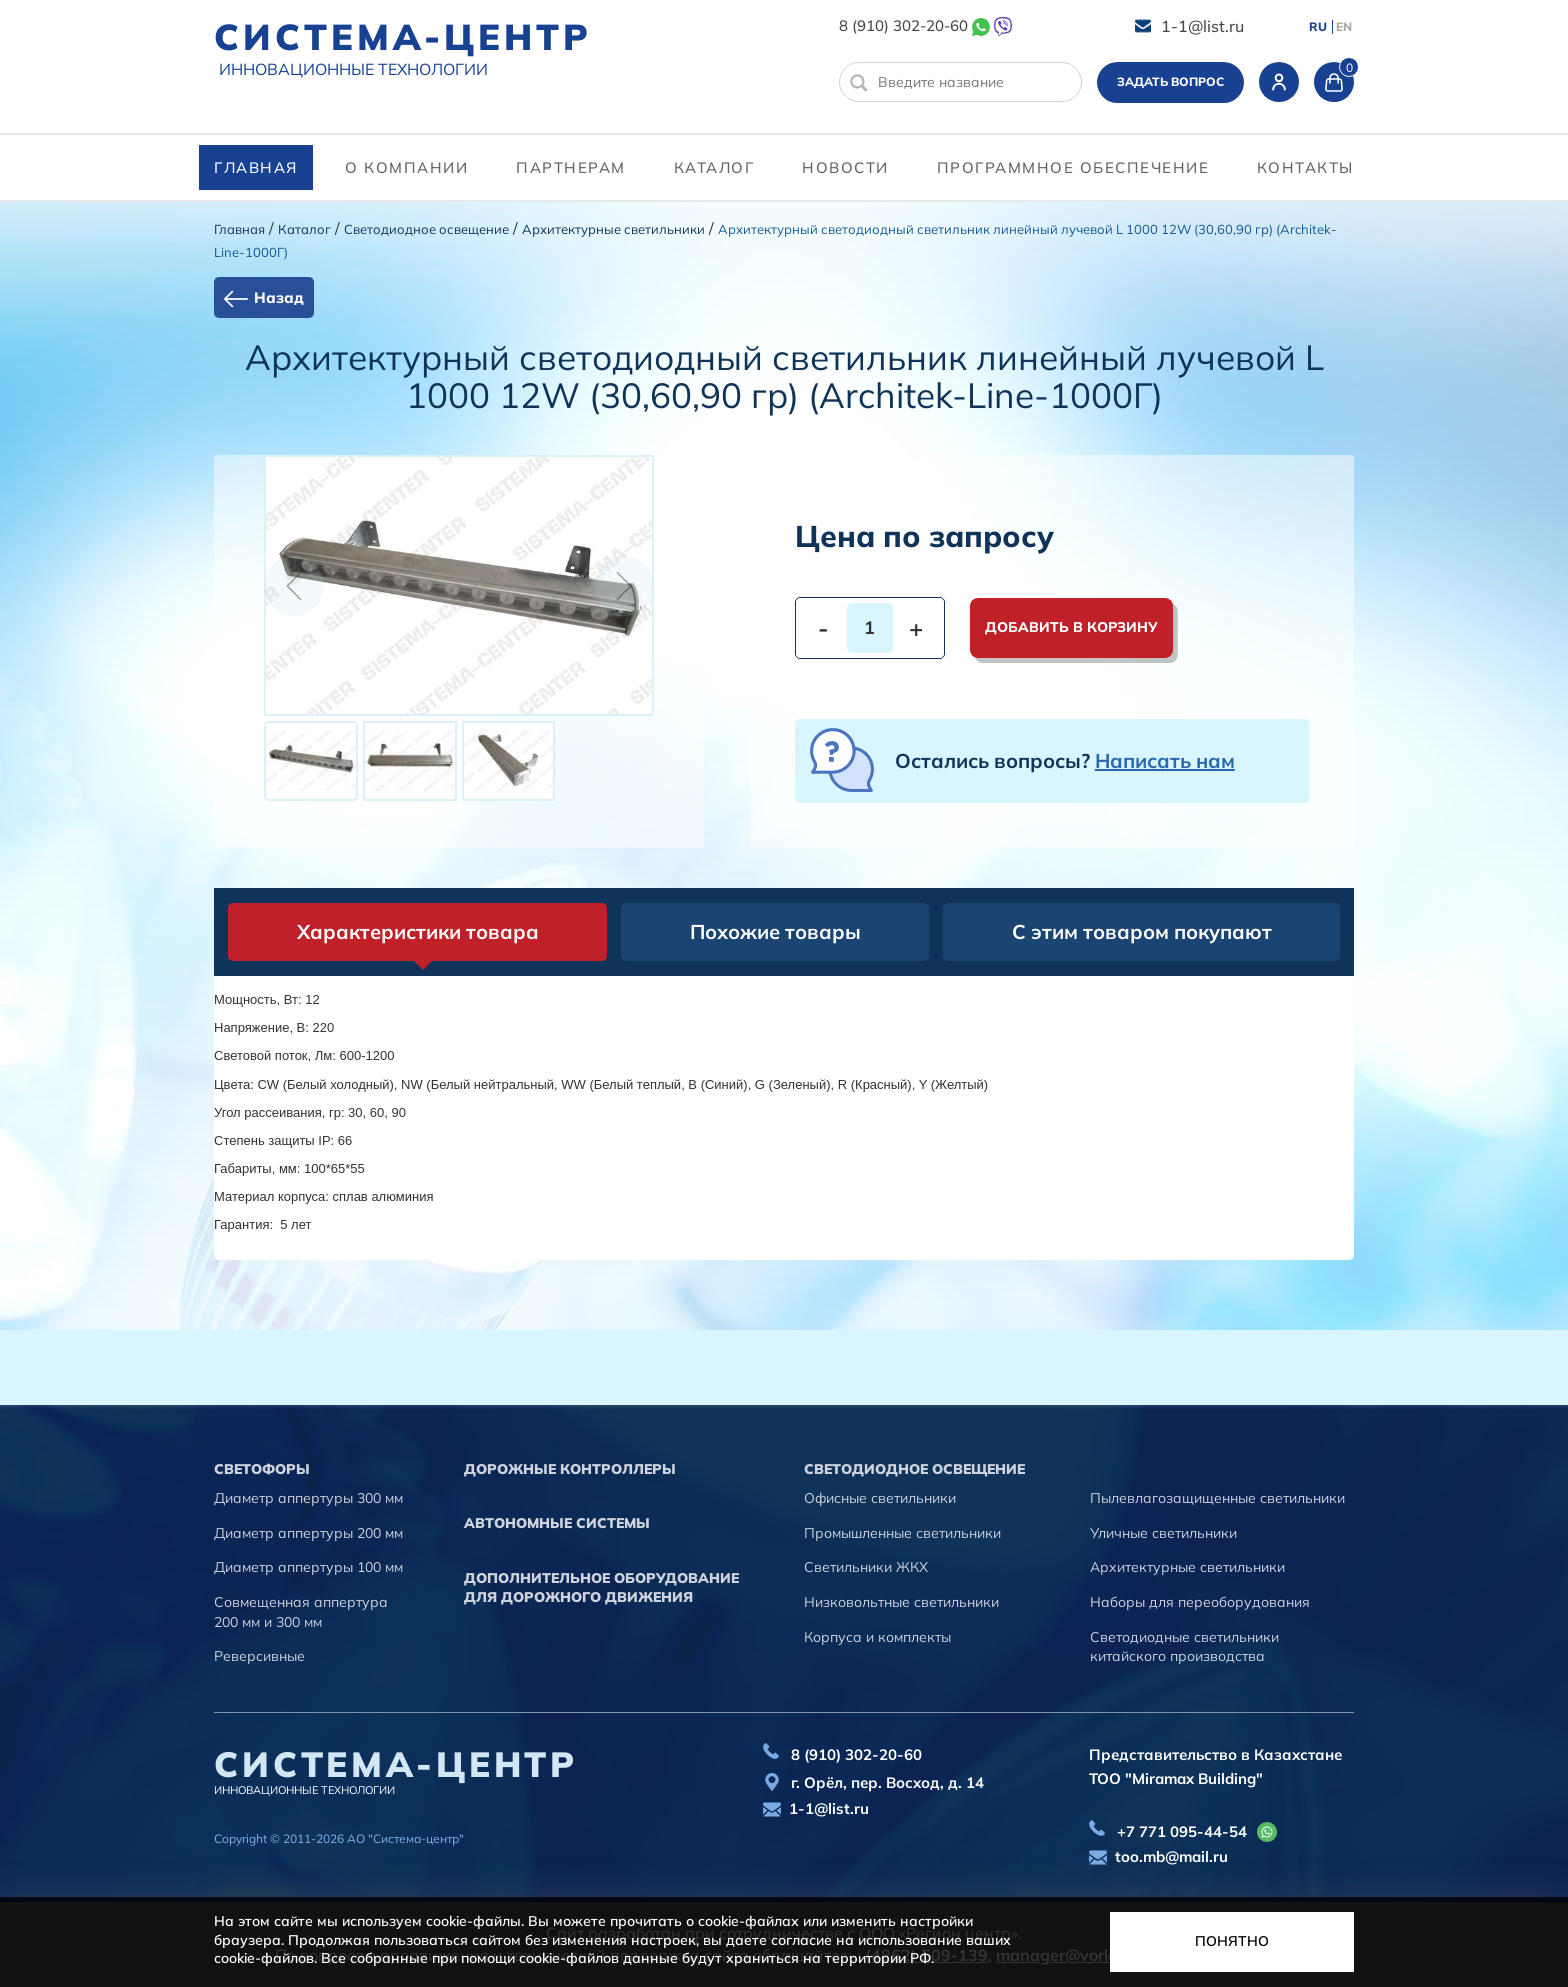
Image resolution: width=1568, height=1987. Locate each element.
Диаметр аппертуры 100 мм (308, 1567)
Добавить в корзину (1071, 627)
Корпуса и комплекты (877, 1637)
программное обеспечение (1073, 167)
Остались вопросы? (1065, 760)
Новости (845, 167)
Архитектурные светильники (613, 229)
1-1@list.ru (1202, 26)
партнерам (571, 167)
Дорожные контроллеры (570, 1469)
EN (1344, 27)
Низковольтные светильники (901, 1602)
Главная (256, 167)
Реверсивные (259, 1656)
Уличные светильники (1163, 1533)
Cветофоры (262, 1469)
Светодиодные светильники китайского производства (1184, 1647)
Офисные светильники (880, 1498)
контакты (1305, 167)
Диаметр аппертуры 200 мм (308, 1533)
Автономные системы (557, 1523)
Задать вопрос (1170, 81)
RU (1318, 27)
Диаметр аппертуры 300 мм (308, 1498)
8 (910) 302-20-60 (903, 25)
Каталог (714, 167)
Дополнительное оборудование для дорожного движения (601, 1588)
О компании (406, 167)
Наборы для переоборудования (1200, 1602)
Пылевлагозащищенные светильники (1217, 1498)
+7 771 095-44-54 (1182, 1831)
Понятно (1232, 1941)
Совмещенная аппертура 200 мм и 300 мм (301, 1612)
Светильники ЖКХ (866, 1567)
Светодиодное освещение (426, 229)
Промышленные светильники (902, 1533)
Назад (279, 297)
